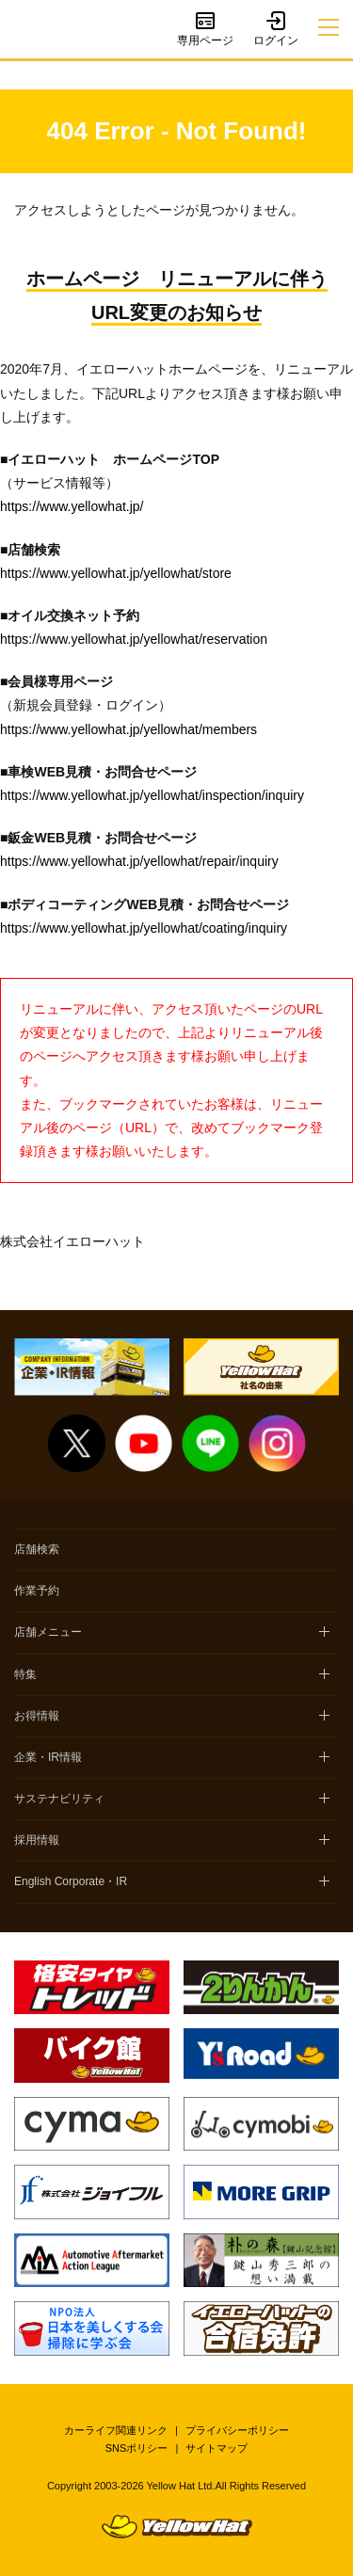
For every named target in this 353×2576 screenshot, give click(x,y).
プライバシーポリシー (237, 2430)
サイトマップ (216, 2448)
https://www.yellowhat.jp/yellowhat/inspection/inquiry (152, 795)
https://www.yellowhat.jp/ (72, 506)
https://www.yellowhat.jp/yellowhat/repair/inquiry (139, 861)
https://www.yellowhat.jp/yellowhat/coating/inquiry (143, 928)
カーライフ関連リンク (116, 2430)
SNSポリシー (136, 2448)
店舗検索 (36, 1549)
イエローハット (35, 30)
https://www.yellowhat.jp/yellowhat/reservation (133, 639)
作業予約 (36, 1590)
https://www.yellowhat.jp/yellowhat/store (116, 573)
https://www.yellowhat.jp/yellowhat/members (128, 729)
